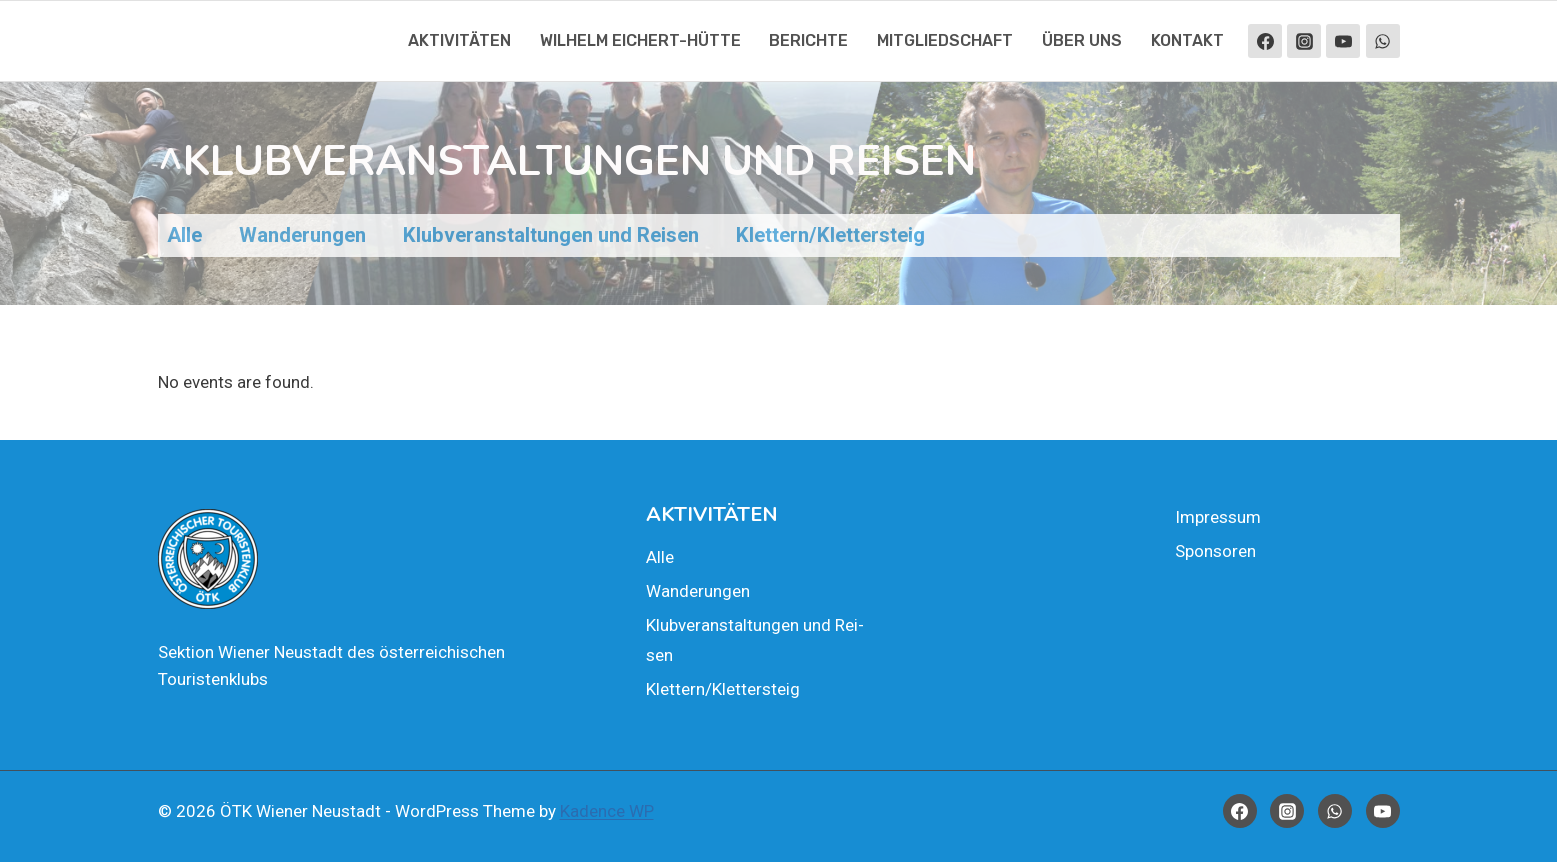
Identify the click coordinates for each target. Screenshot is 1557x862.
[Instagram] (1304, 41)
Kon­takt (1187, 40)
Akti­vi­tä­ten (459, 40)
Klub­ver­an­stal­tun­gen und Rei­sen (755, 640)
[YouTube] (1343, 41)
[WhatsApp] (1383, 41)
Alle (660, 557)
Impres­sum (1218, 517)
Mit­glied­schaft (945, 40)
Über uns (1082, 40)
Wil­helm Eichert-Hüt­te (640, 40)
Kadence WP (607, 811)
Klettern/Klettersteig (723, 689)
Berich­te (808, 40)
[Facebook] (1265, 41)
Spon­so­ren (1215, 551)
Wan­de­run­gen (698, 591)
